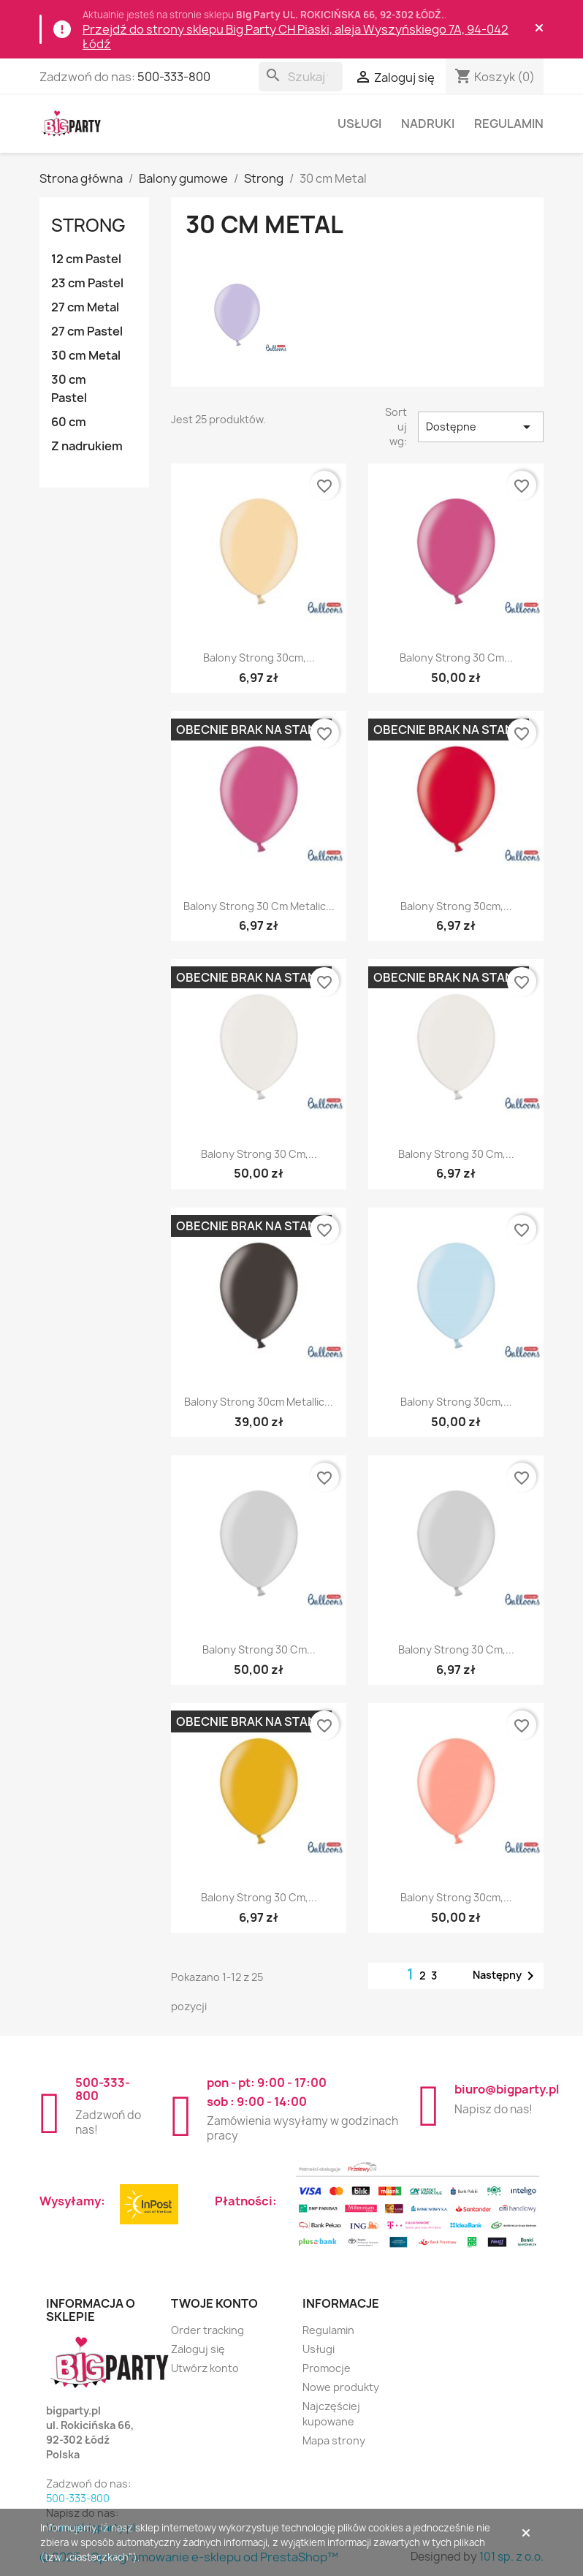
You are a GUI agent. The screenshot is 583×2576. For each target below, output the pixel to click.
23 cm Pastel (87, 283)
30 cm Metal (86, 355)
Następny (506, 1976)
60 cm (68, 422)
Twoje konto (214, 2303)
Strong (88, 225)
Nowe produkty (340, 2387)
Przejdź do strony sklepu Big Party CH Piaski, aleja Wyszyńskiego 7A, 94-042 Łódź (295, 36)
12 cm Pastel (86, 259)
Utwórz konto (205, 2368)
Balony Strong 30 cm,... (259, 1154)
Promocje (326, 2368)
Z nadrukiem (87, 446)
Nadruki (427, 123)
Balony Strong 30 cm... (456, 657)
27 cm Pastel (87, 331)
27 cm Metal (85, 307)
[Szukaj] (301, 76)
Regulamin (509, 123)
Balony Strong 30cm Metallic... (258, 1402)
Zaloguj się (198, 2349)
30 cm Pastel (69, 388)
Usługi (359, 123)
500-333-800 (173, 77)
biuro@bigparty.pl (506, 2089)
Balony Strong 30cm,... (259, 657)
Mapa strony (333, 2440)
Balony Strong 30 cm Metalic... (259, 906)
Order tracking (207, 2330)
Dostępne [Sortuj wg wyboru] (481, 427)
